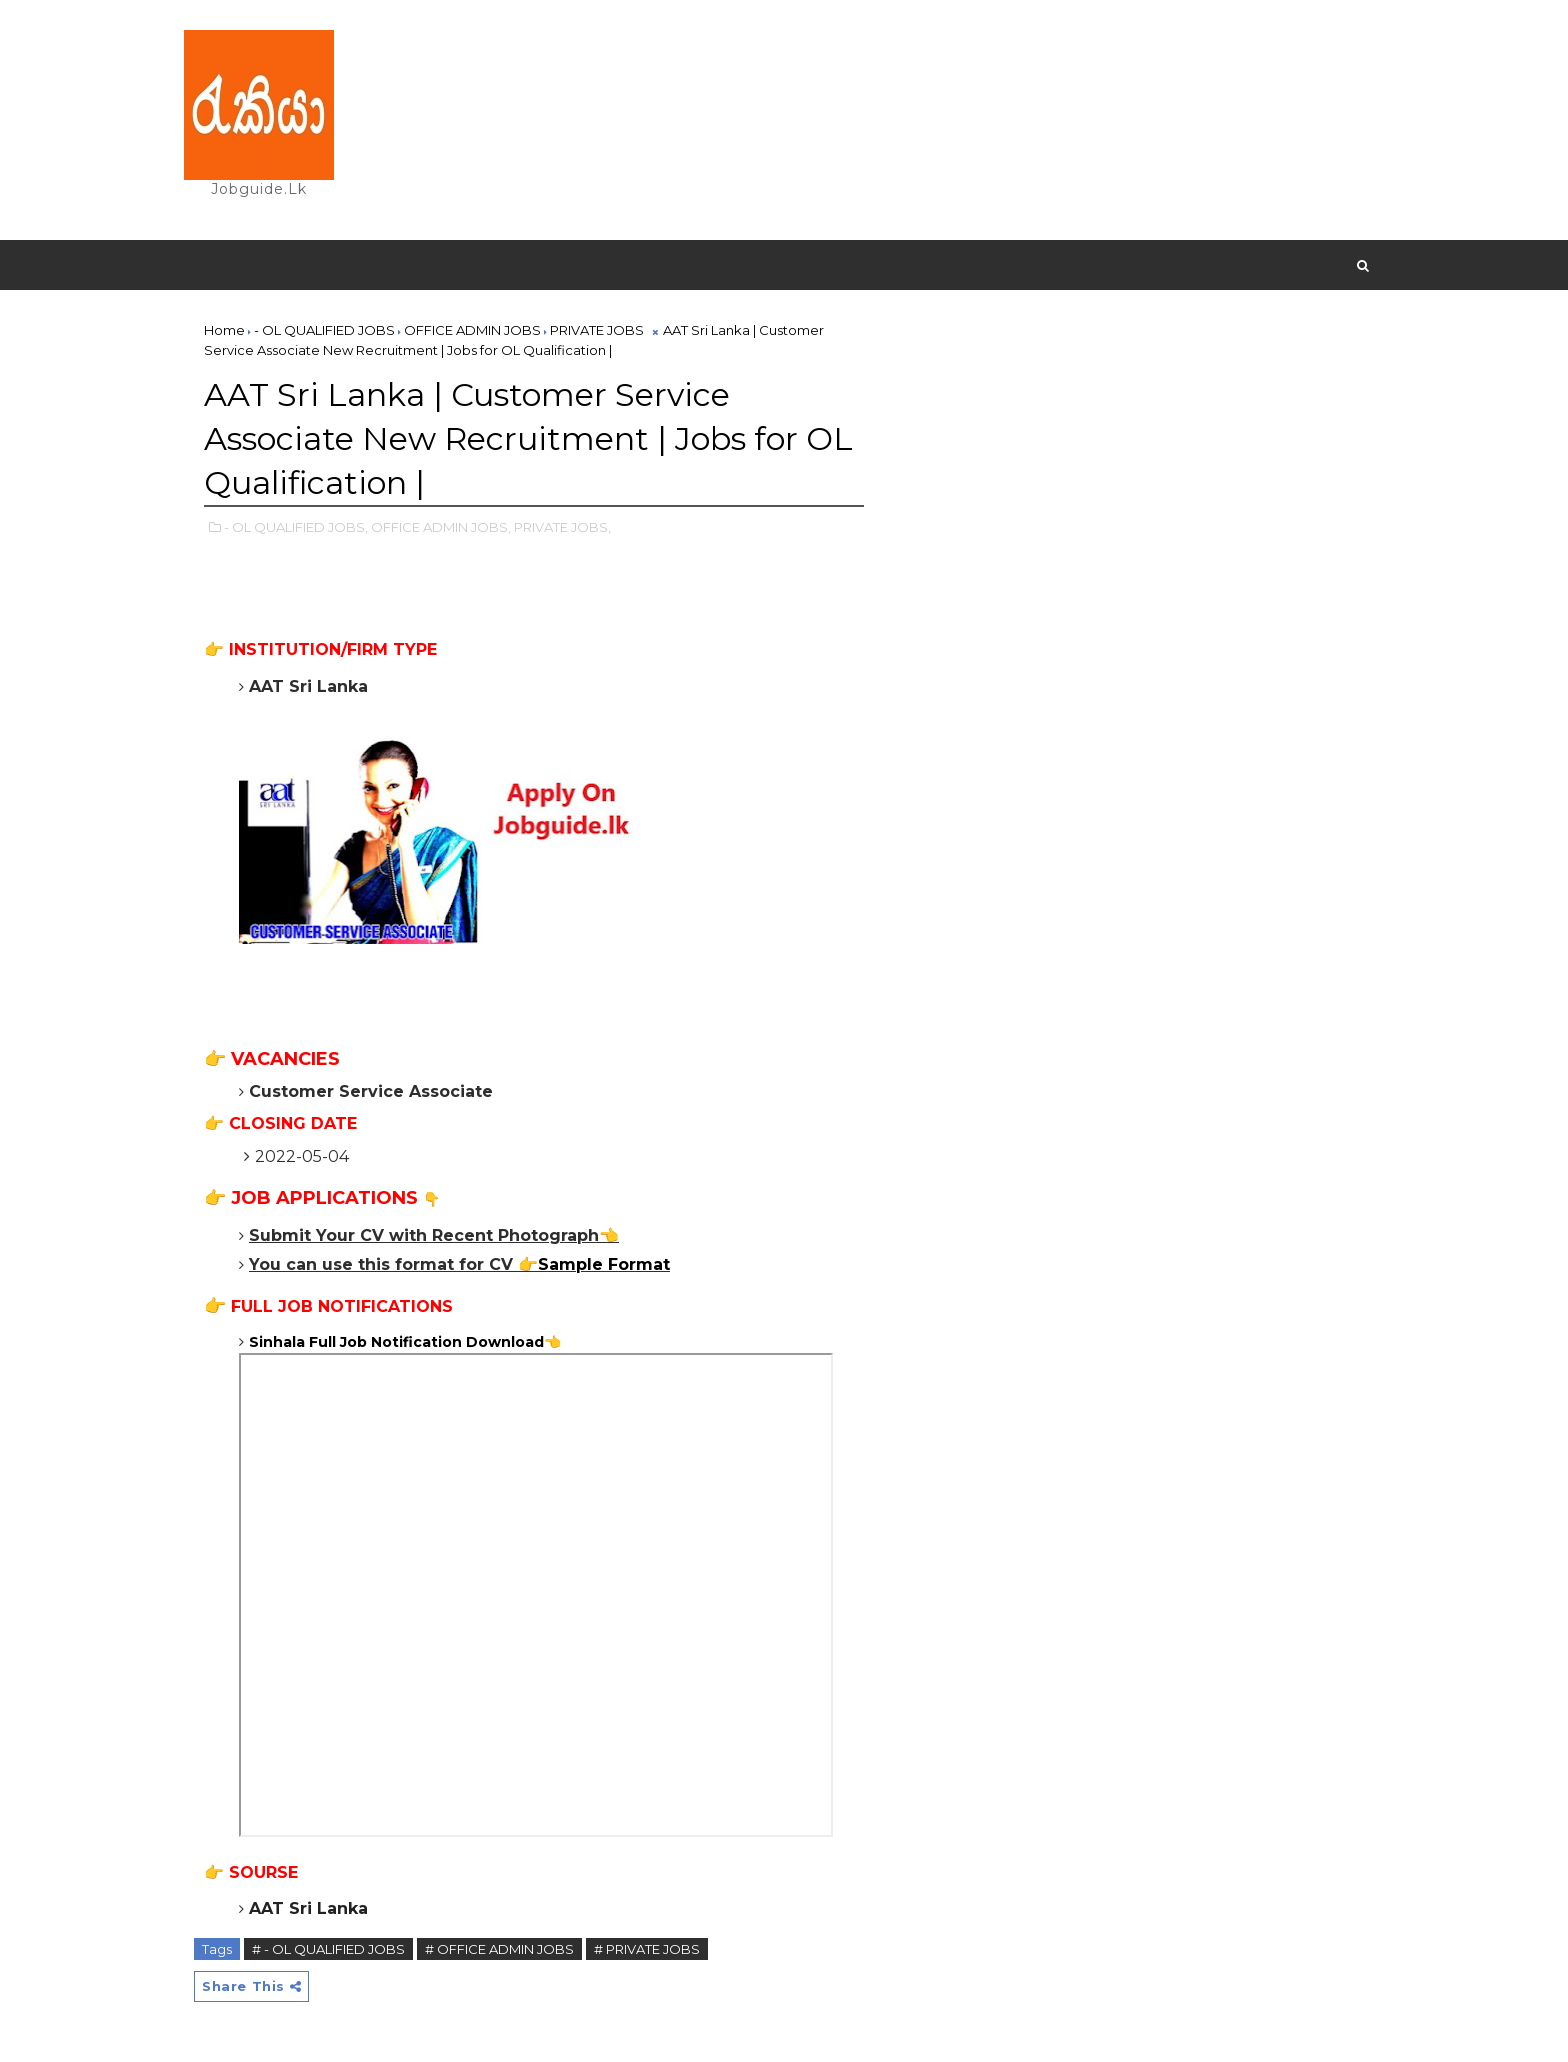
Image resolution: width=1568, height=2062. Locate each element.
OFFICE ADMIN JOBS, (441, 527)
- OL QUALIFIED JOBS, (296, 527)
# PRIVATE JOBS (647, 1949)
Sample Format (604, 1264)
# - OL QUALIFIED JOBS (328, 1949)
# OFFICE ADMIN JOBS (499, 1949)
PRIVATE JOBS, (562, 527)
